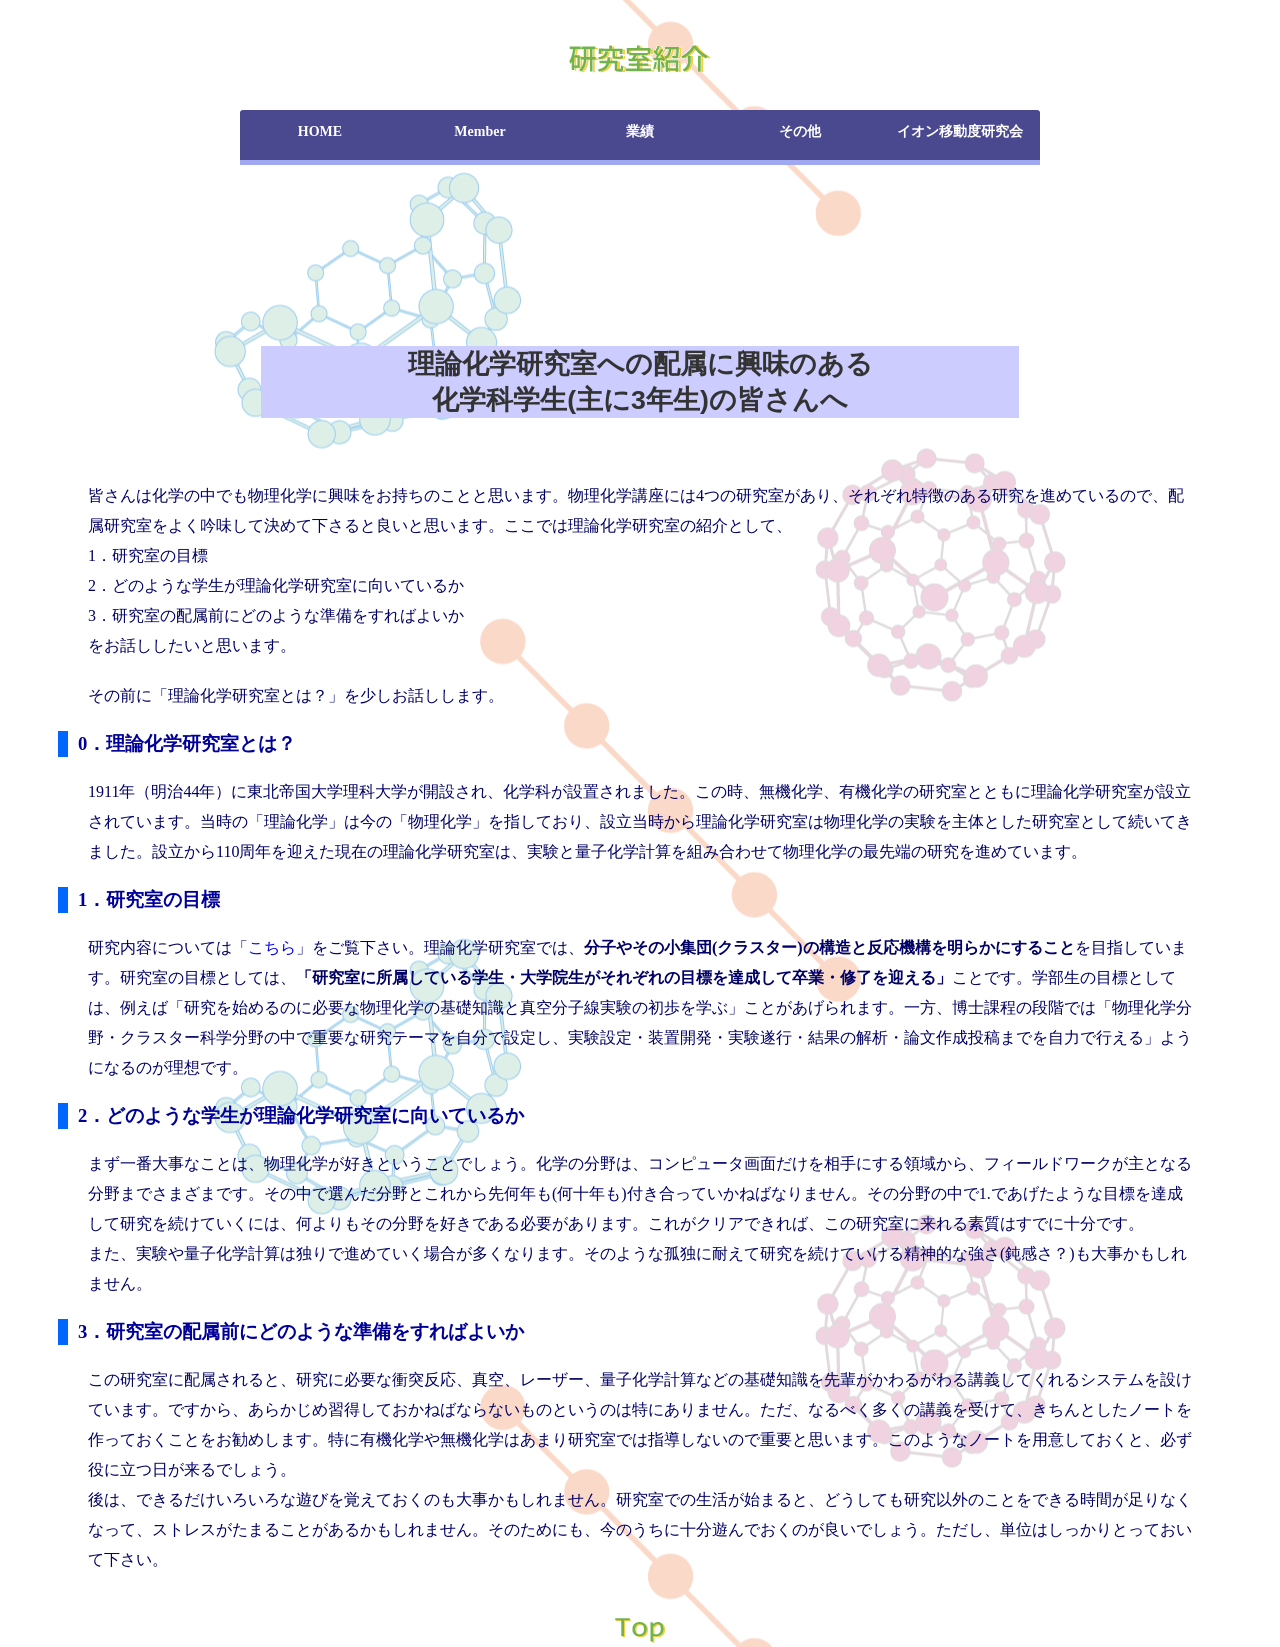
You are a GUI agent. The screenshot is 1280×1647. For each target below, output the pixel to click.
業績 (640, 131)
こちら (272, 947)
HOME (320, 131)
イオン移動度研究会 (960, 131)
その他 (800, 131)
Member (479, 131)
